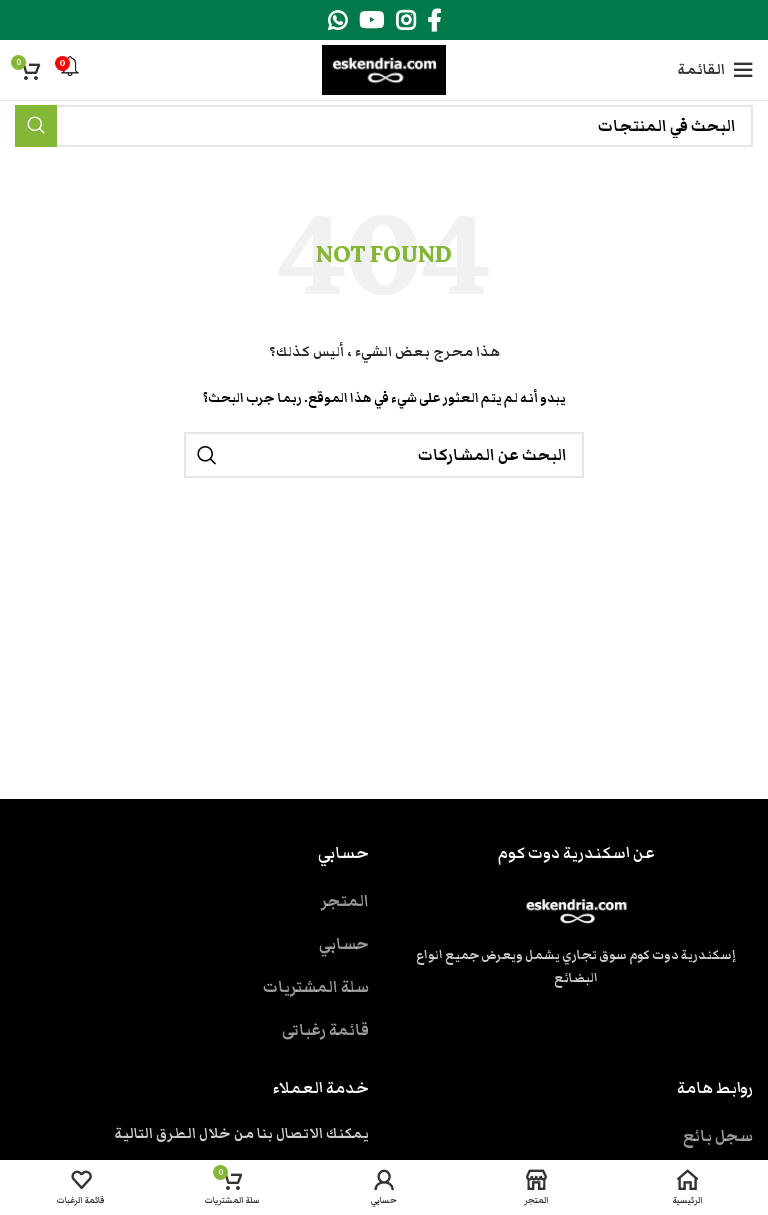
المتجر (345, 901)
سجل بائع (718, 1136)
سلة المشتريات (316, 987)
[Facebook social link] (434, 20)
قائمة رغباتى (325, 1030)
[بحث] (384, 126)
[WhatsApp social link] (337, 20)
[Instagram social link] (405, 20)
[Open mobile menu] (715, 70)
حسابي (344, 944)
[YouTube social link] (371, 20)
